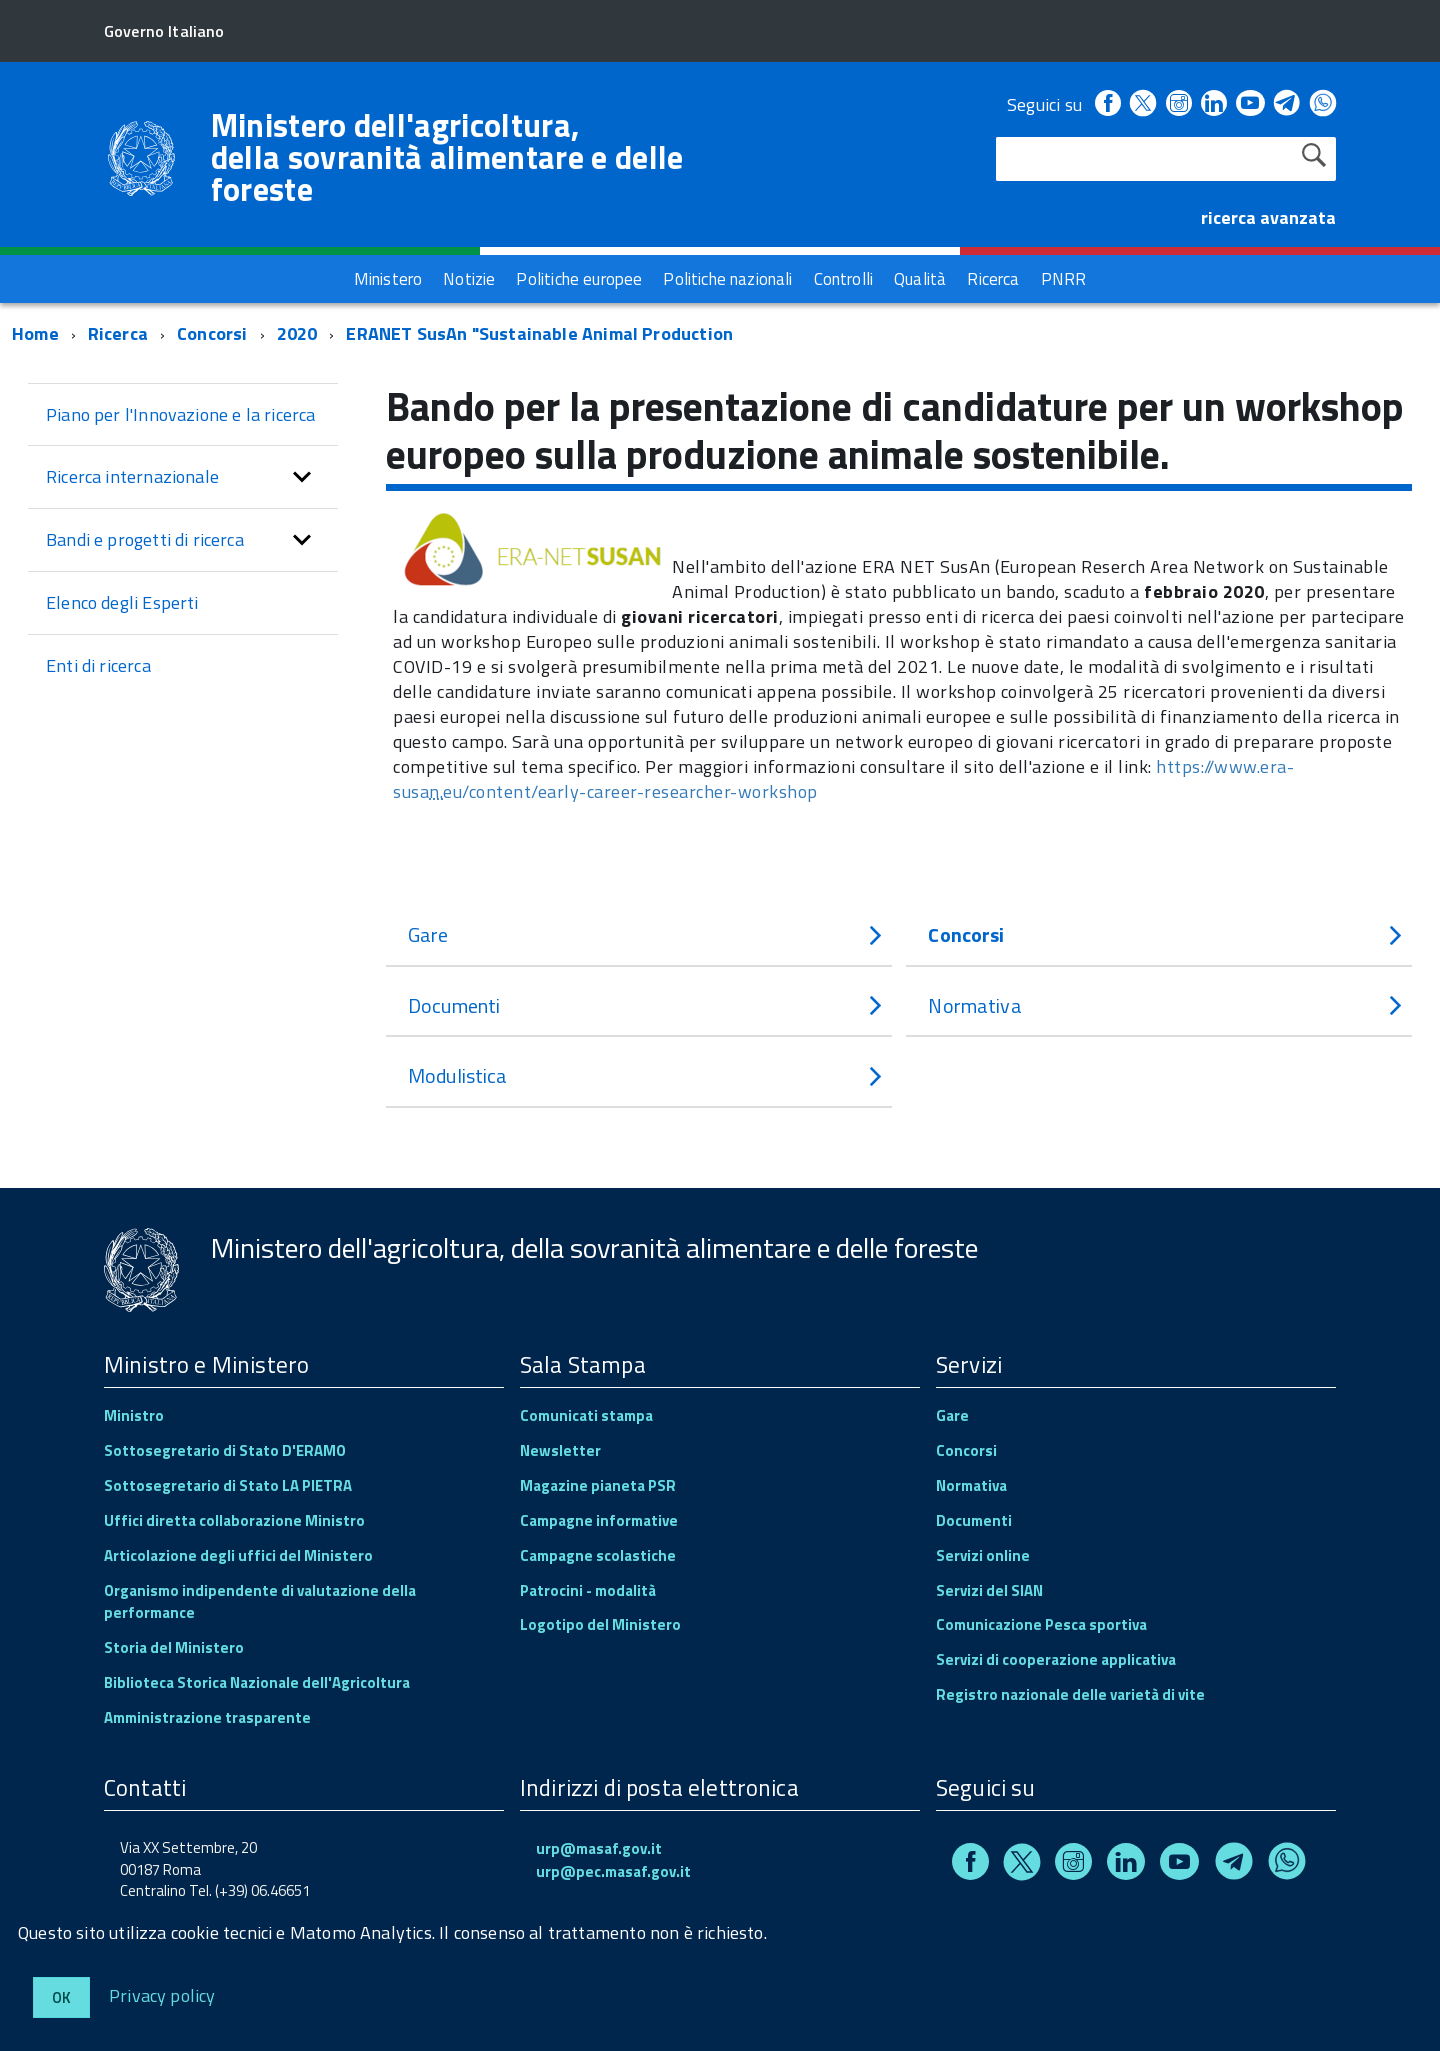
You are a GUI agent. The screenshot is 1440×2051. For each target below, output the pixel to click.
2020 (297, 333)
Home (35, 333)
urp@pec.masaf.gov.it (613, 1871)
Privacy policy (162, 1994)
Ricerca (118, 333)
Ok (61, 1997)
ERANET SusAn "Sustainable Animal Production (539, 333)
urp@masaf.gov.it (599, 1848)
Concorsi (214, 333)
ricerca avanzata (1268, 217)
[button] (302, 477)
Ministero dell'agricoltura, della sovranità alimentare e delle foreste (447, 157)
